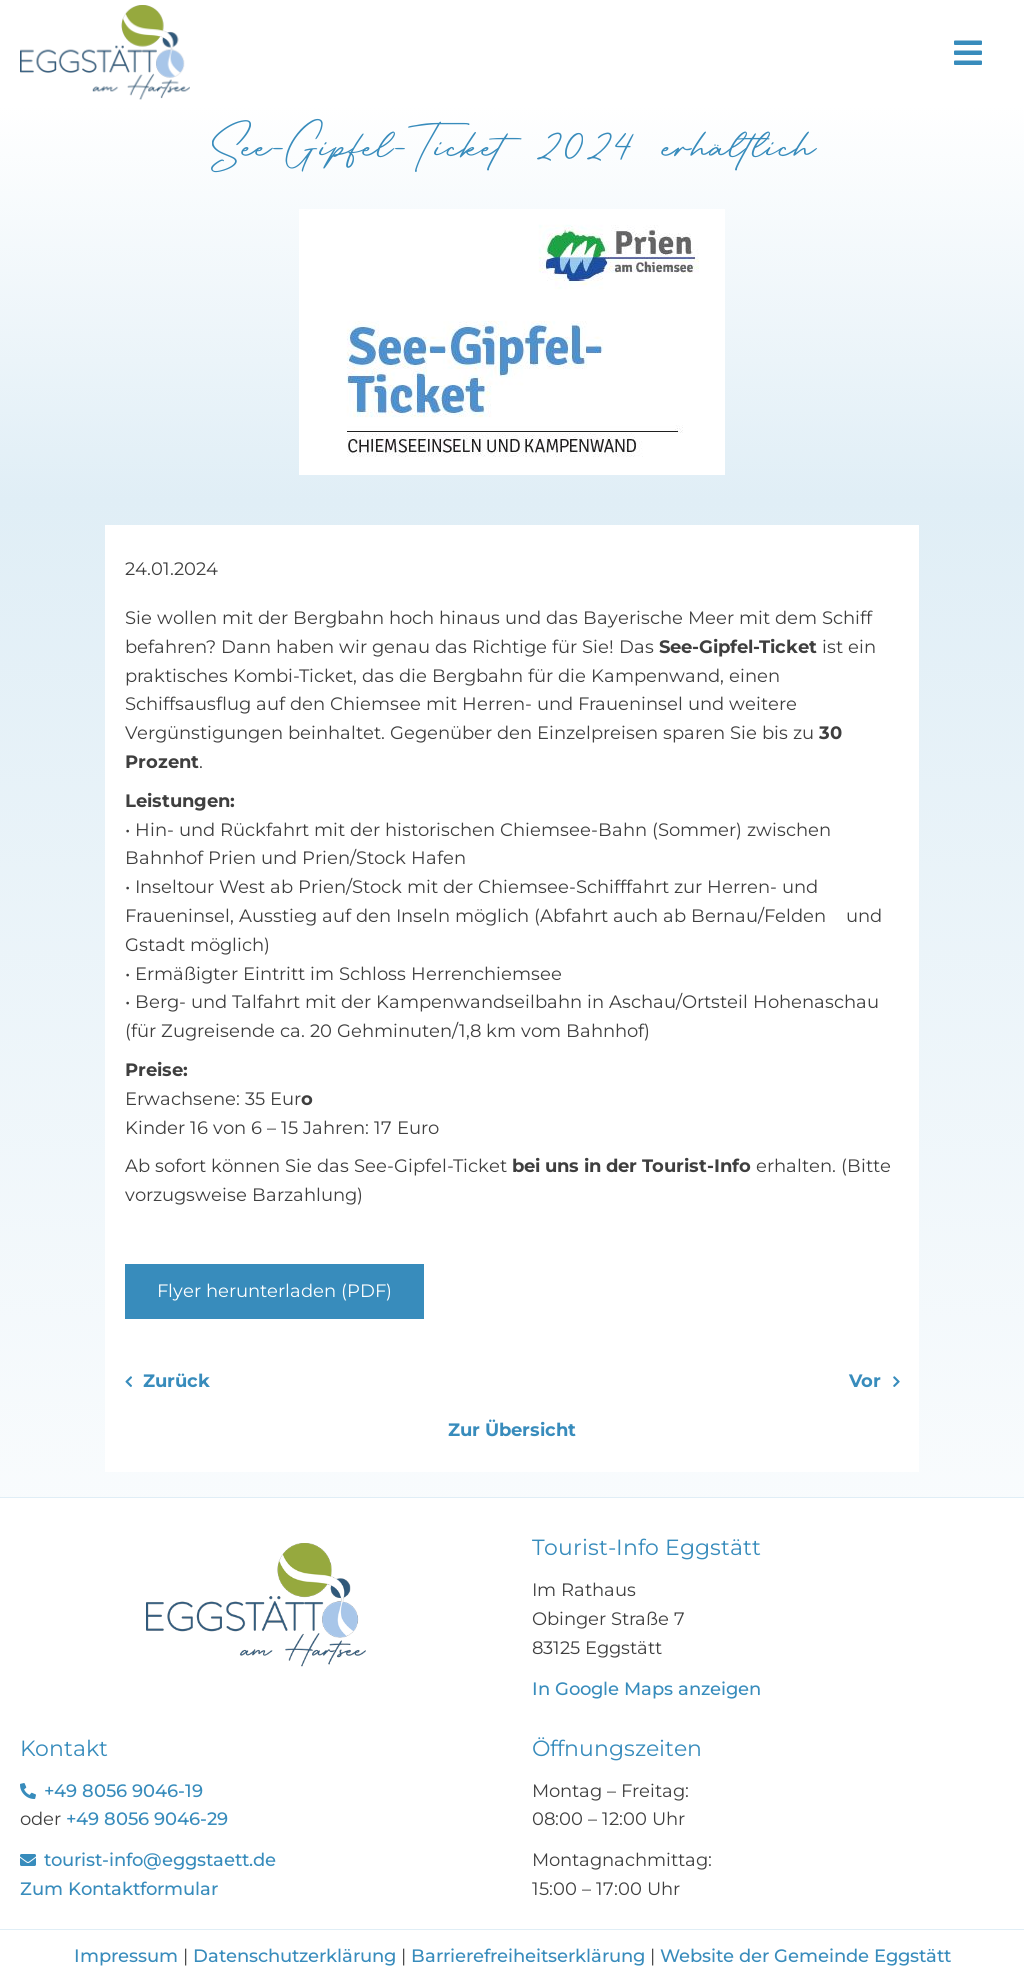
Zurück (176, 1381)
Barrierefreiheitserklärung (528, 1956)
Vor (865, 1381)
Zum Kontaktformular (119, 1889)
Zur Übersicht (512, 1430)
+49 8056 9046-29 (147, 1819)
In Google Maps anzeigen (646, 1689)
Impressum (128, 1956)
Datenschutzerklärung (294, 1956)
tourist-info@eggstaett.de (160, 1860)
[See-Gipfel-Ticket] (256, 1552)
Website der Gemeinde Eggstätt (805, 1956)
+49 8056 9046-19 (123, 1791)
